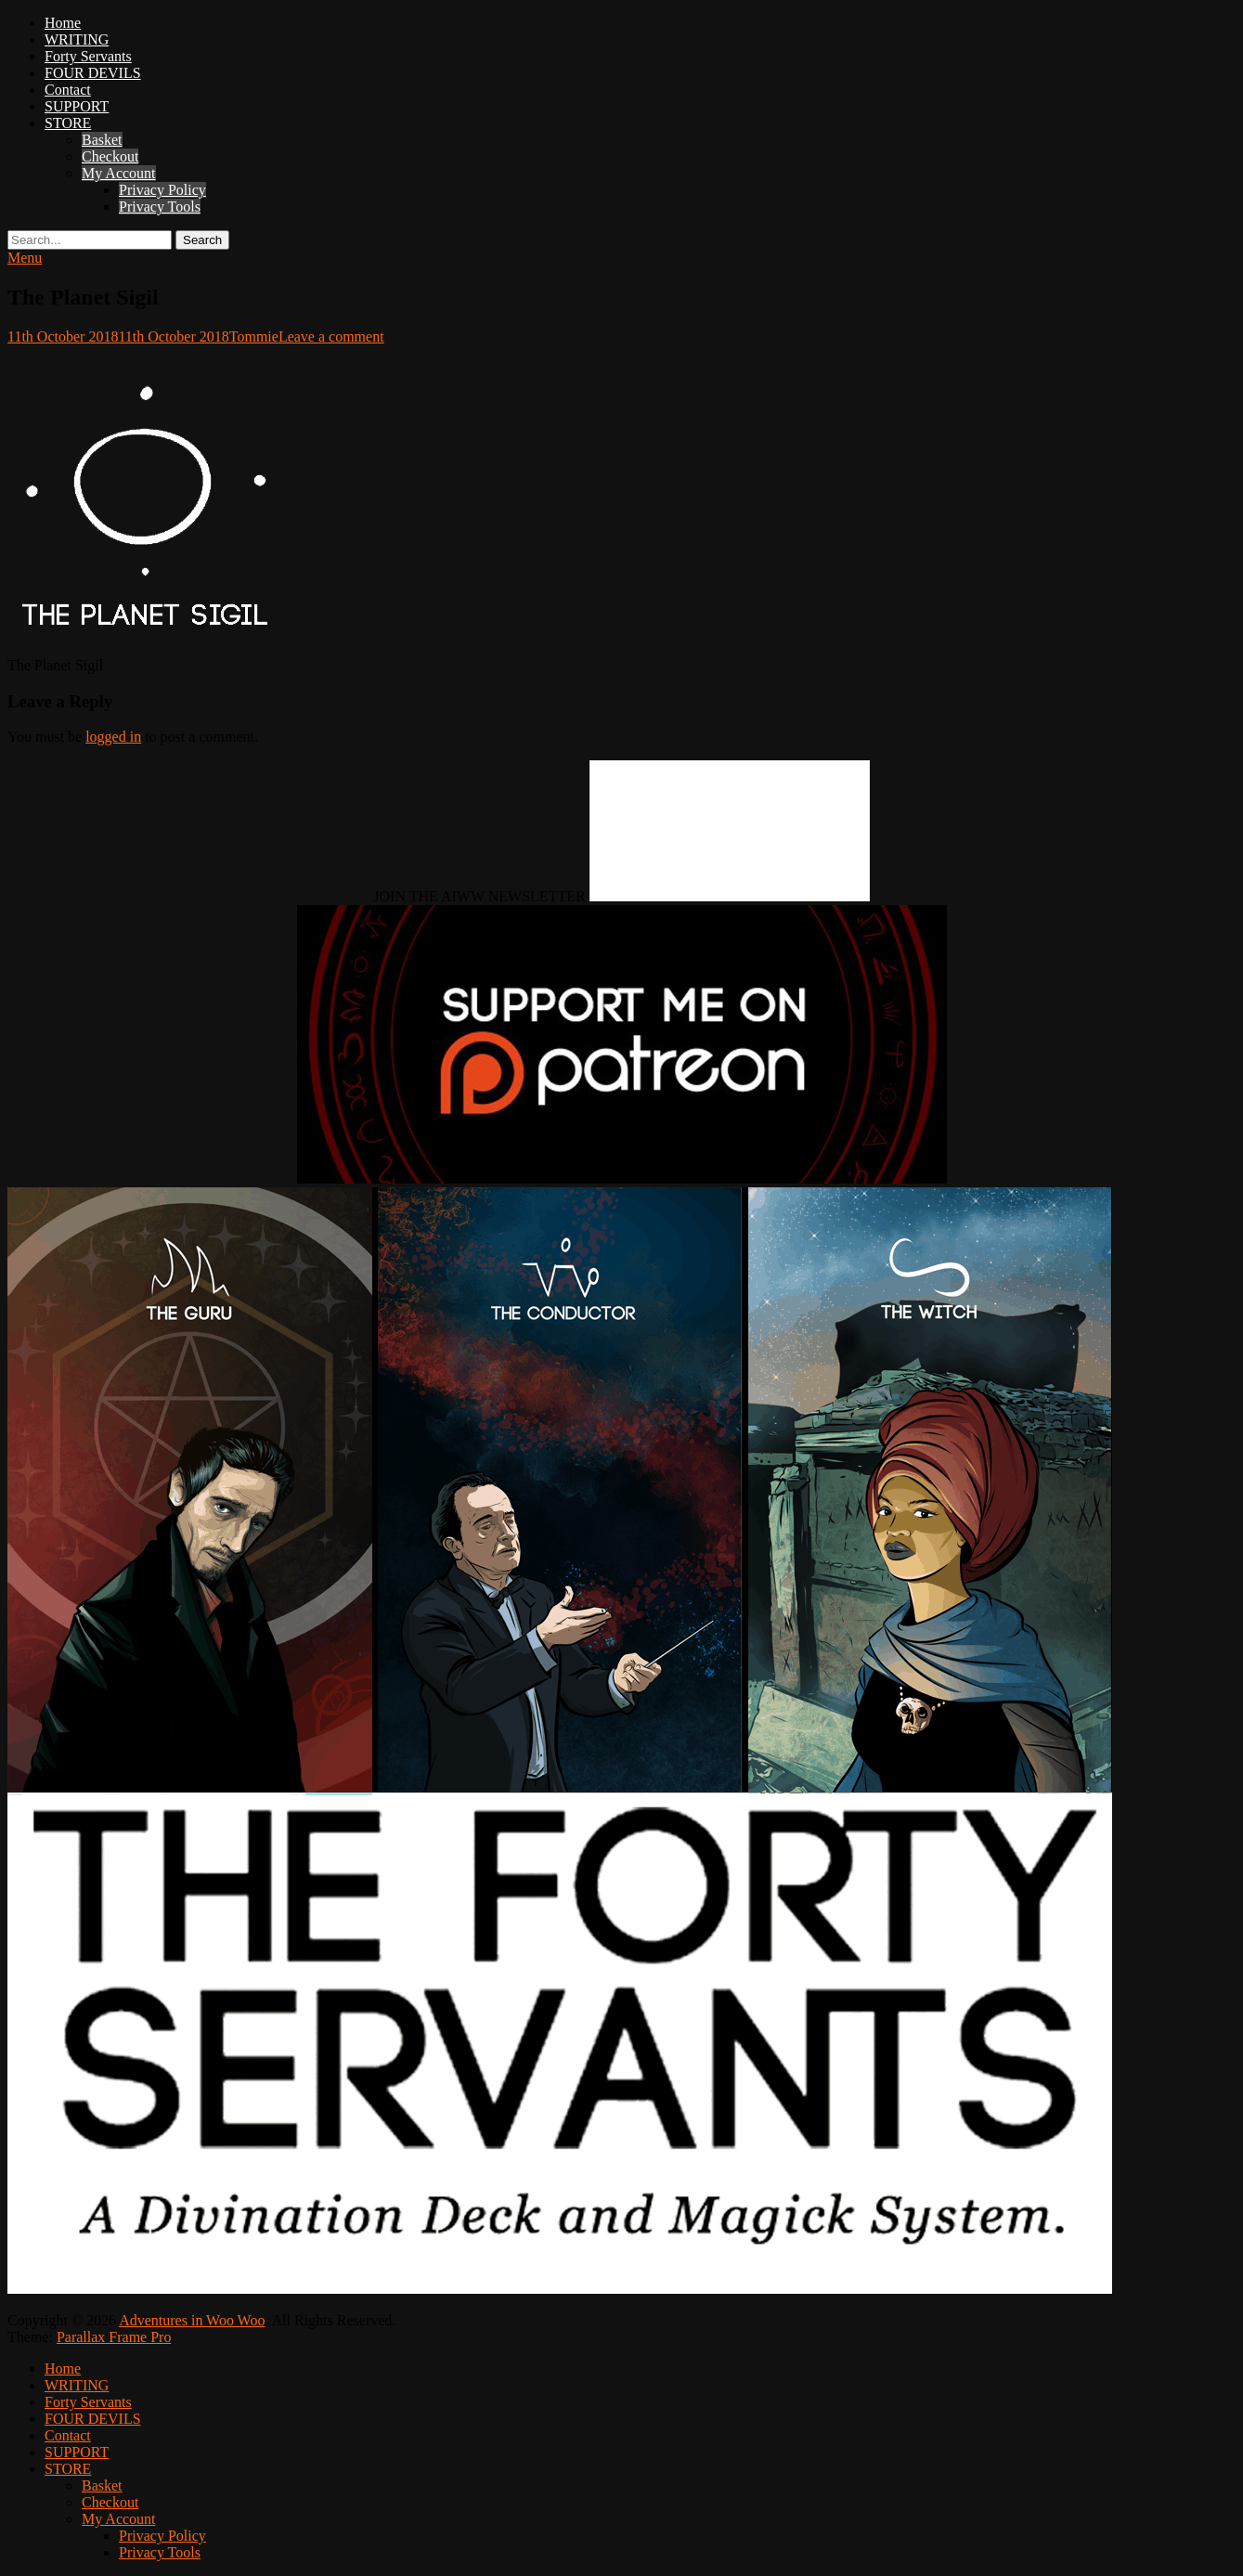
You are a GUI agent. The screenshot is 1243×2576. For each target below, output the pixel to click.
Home (63, 23)
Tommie (253, 336)
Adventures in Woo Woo (192, 2320)
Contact (68, 89)
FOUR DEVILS (93, 73)
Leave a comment (331, 336)
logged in (113, 736)
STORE (68, 123)
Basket (102, 140)
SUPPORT (77, 106)
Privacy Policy (162, 190)
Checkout (110, 156)
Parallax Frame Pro (114, 2337)
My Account (119, 173)
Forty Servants (88, 56)
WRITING (77, 39)
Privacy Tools (160, 206)
